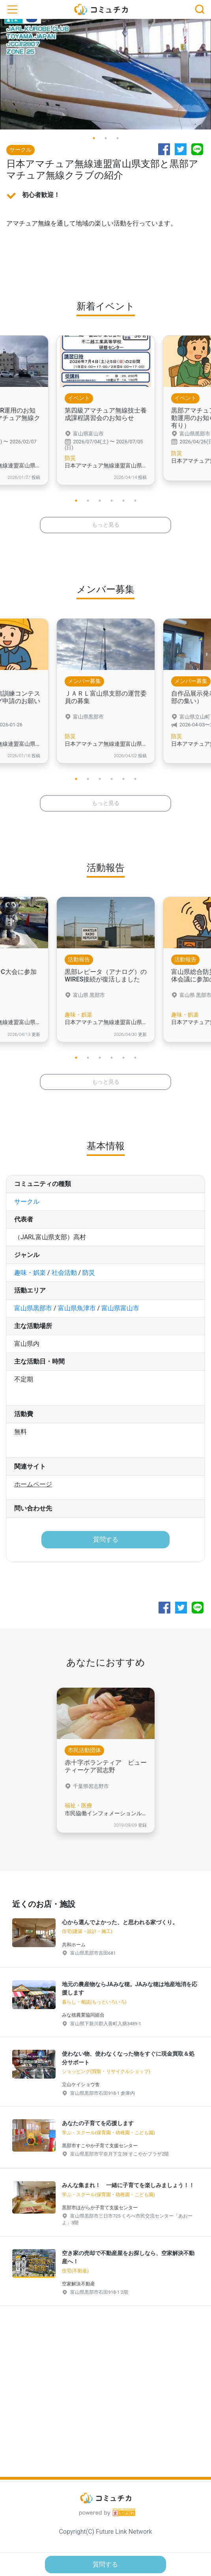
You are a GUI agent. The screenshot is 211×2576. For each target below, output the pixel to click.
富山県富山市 (120, 1308)
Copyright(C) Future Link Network (105, 2531)
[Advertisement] (105, 2404)
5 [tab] (123, 501)
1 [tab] (94, 138)
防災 (88, 1272)
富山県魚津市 (77, 1308)
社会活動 (64, 1272)
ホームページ (33, 1484)
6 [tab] (135, 501)
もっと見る (106, 525)
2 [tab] (106, 138)
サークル (26, 1201)
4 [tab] (112, 501)
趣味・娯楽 (30, 1272)
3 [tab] (117, 138)
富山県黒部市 (33, 1308)
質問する (105, 1539)
